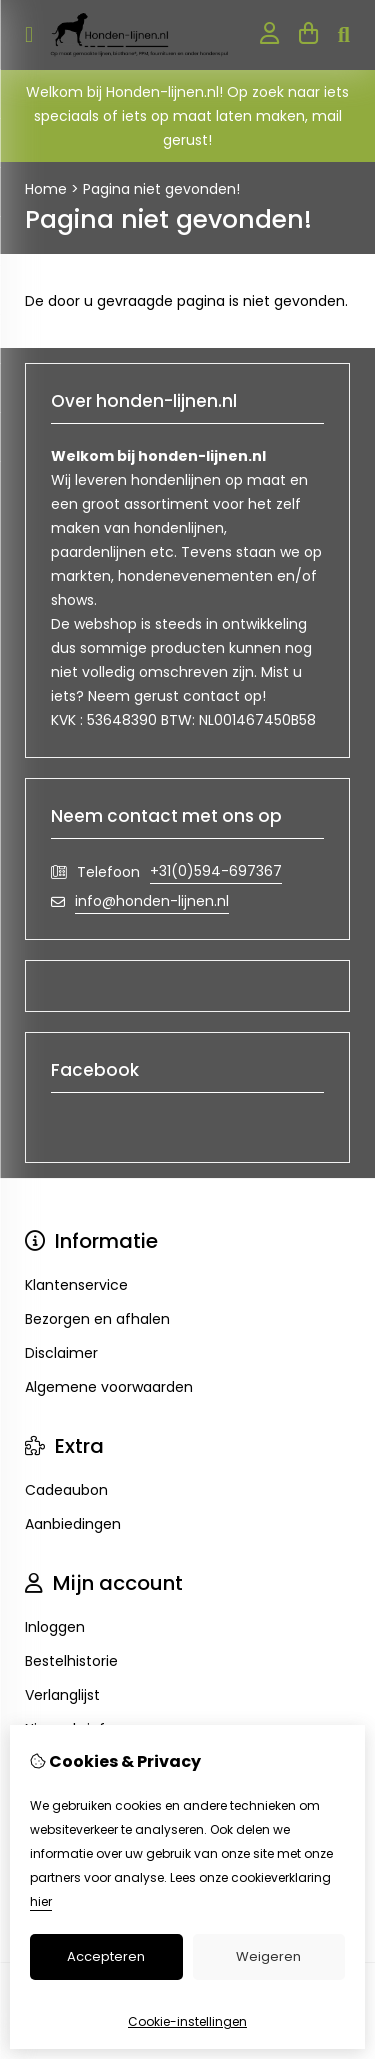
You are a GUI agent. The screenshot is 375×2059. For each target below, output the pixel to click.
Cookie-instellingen (187, 2021)
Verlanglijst (62, 1695)
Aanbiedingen (73, 1524)
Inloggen (55, 1627)
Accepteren (106, 1956)
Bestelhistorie (71, 1661)
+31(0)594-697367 (216, 871)
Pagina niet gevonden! (161, 189)
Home (46, 189)
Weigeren (268, 1956)
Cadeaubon (66, 1490)
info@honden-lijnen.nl (152, 901)
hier (41, 1901)
